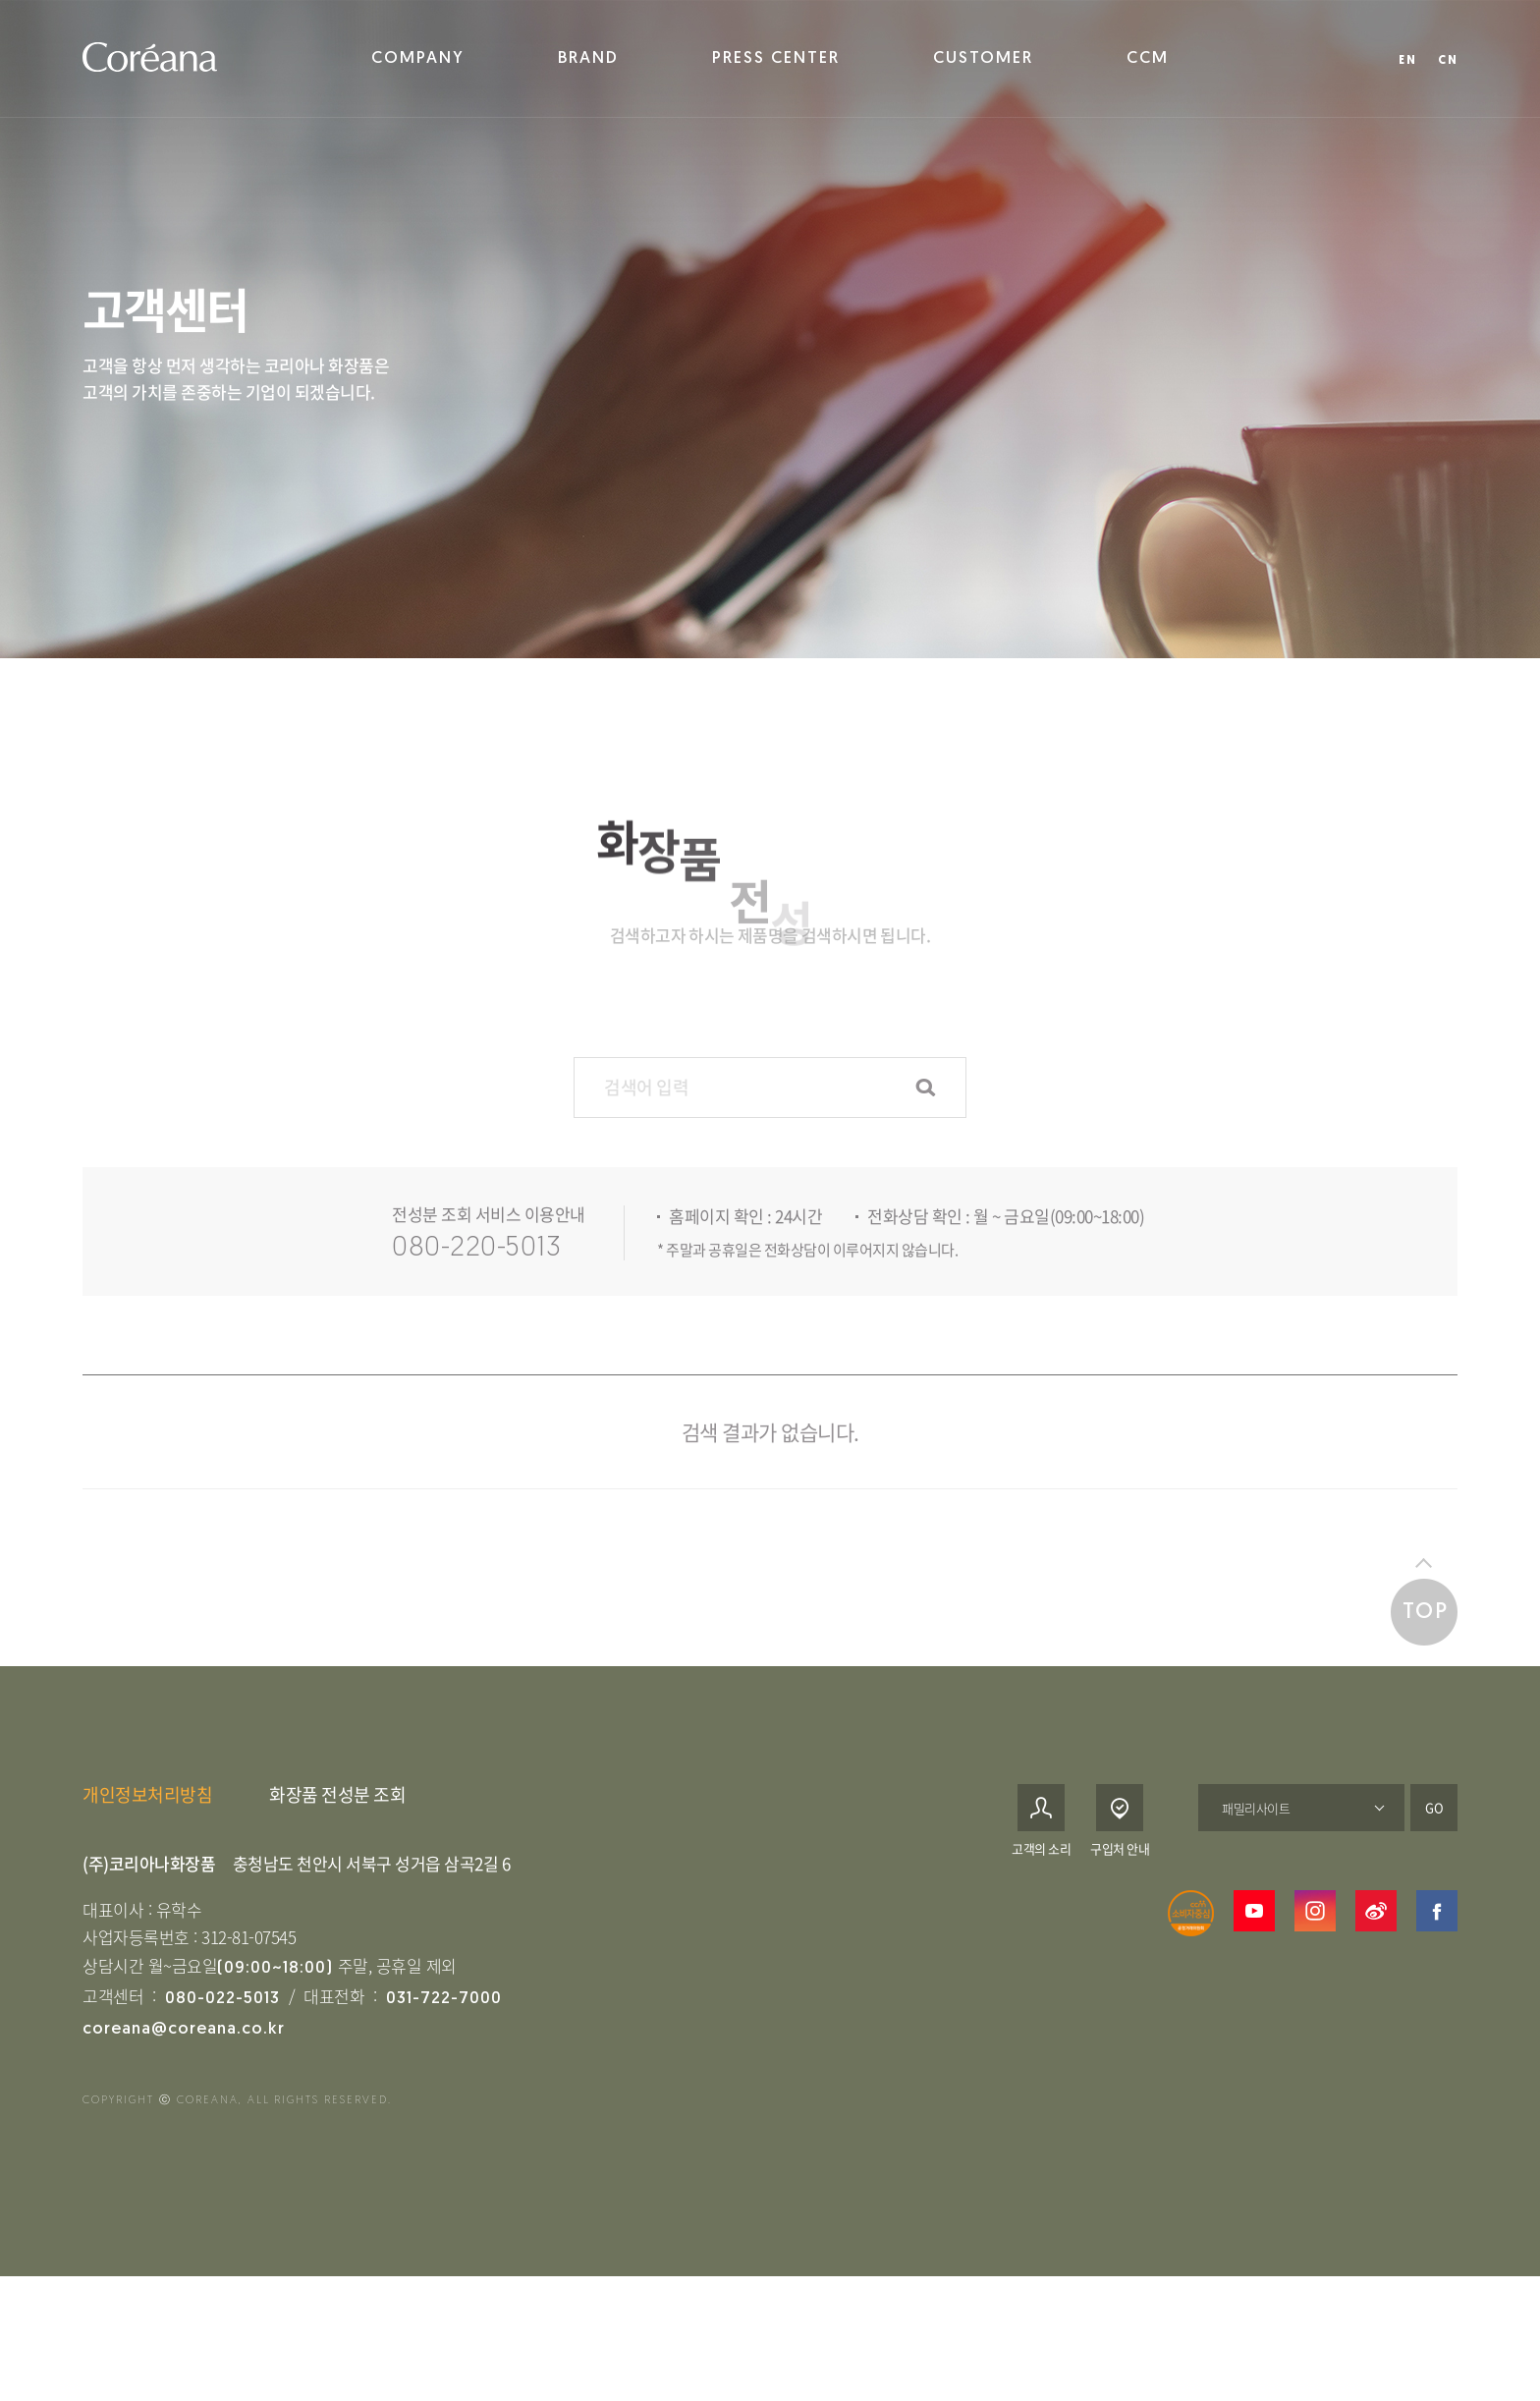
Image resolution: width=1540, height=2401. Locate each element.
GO (1434, 1844)
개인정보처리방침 (147, 1831)
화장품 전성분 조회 (337, 1831)
